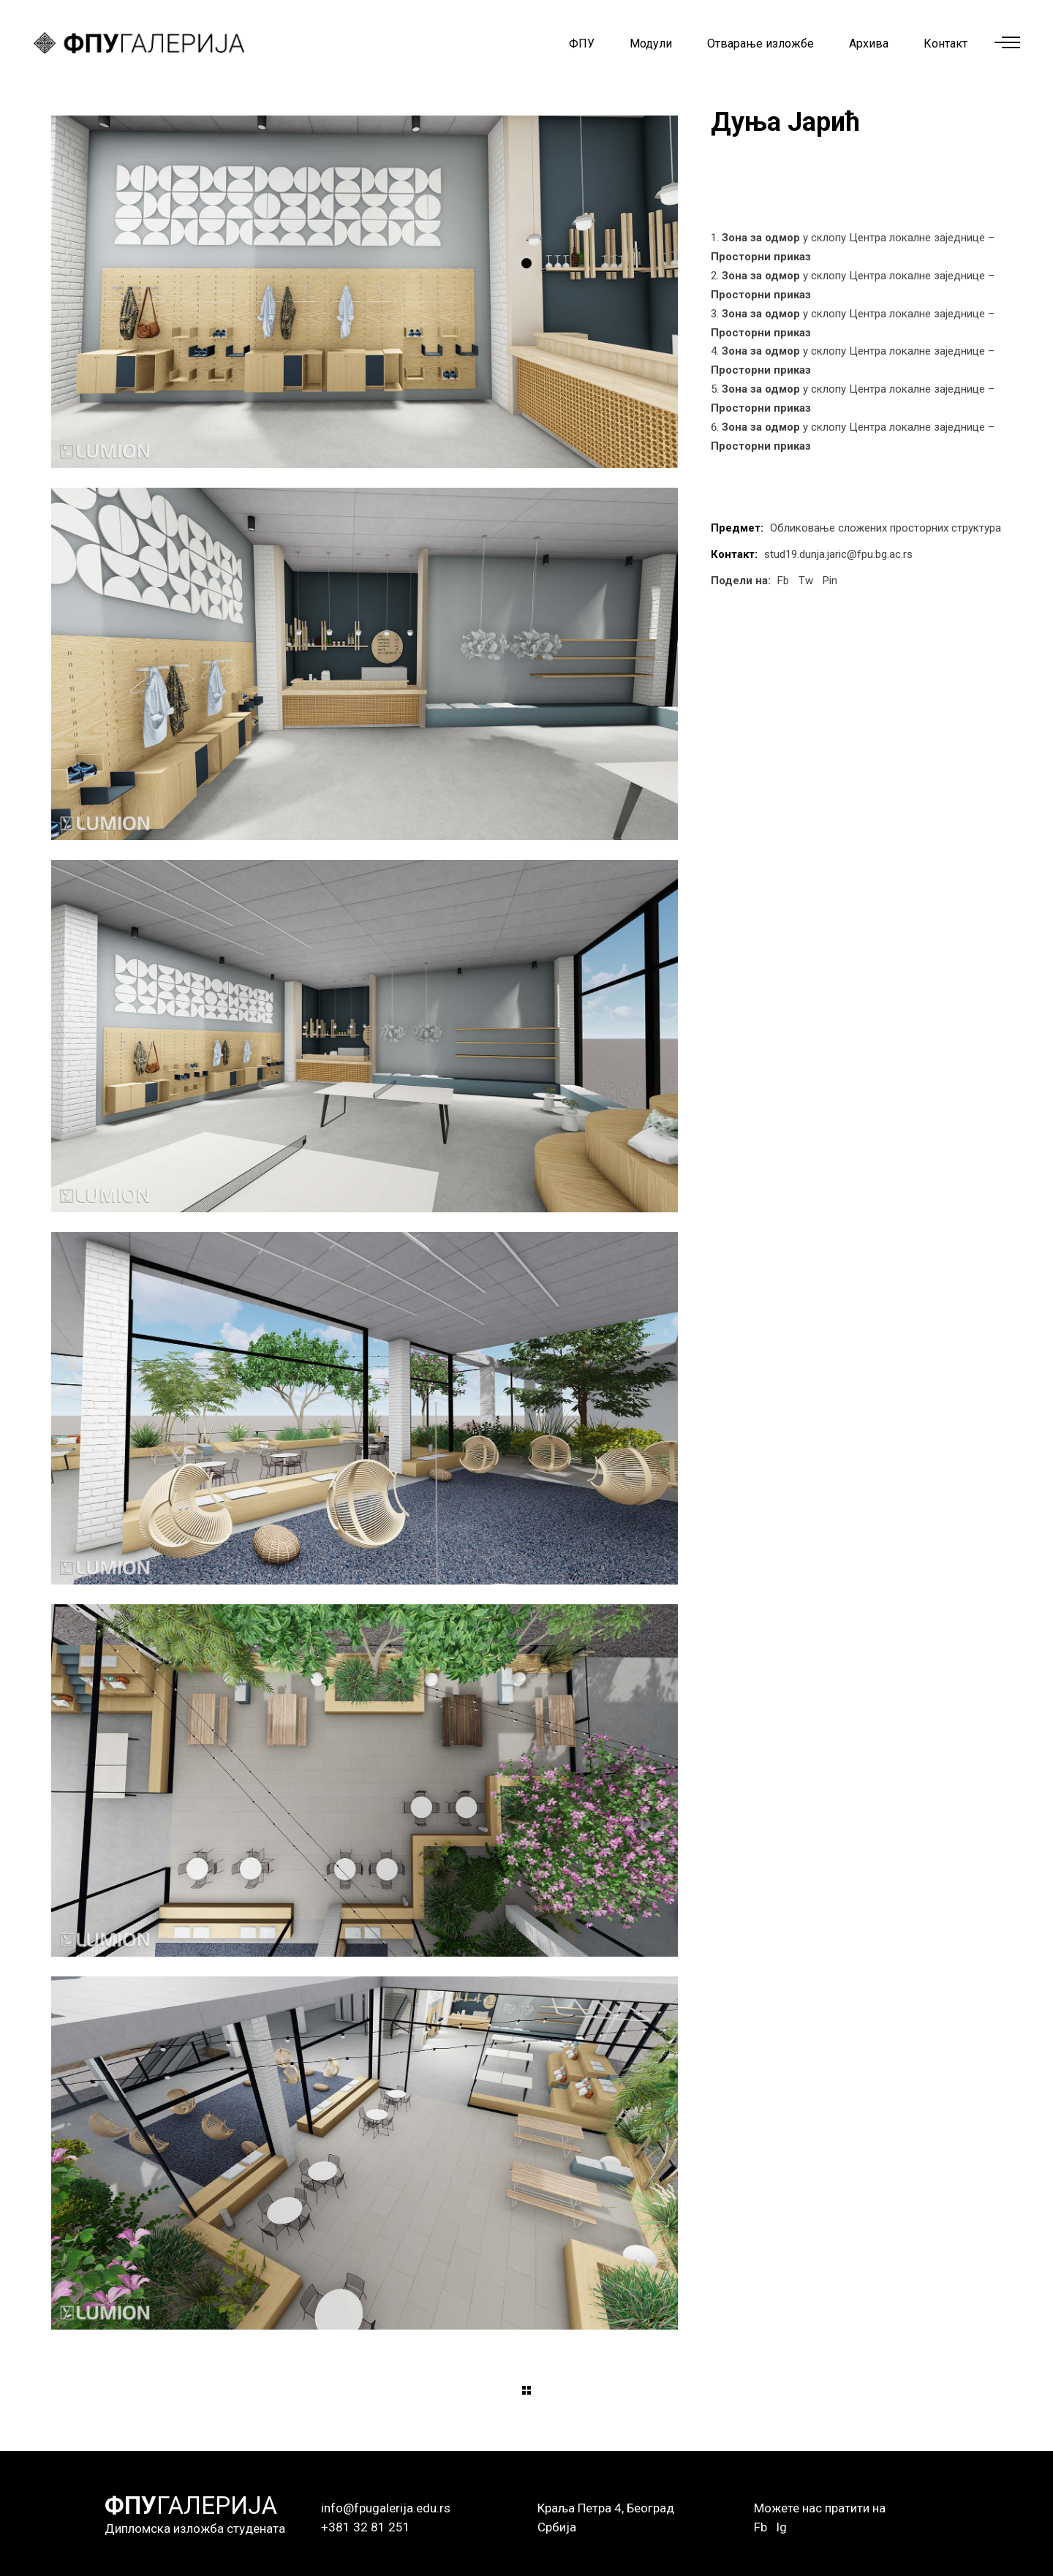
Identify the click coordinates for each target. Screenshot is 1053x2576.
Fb (760, 2527)
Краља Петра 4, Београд (605, 2508)
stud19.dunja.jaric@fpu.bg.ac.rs (838, 554)
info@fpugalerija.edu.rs (385, 2508)
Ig (781, 2527)
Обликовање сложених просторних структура (885, 528)
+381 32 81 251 (365, 2527)
